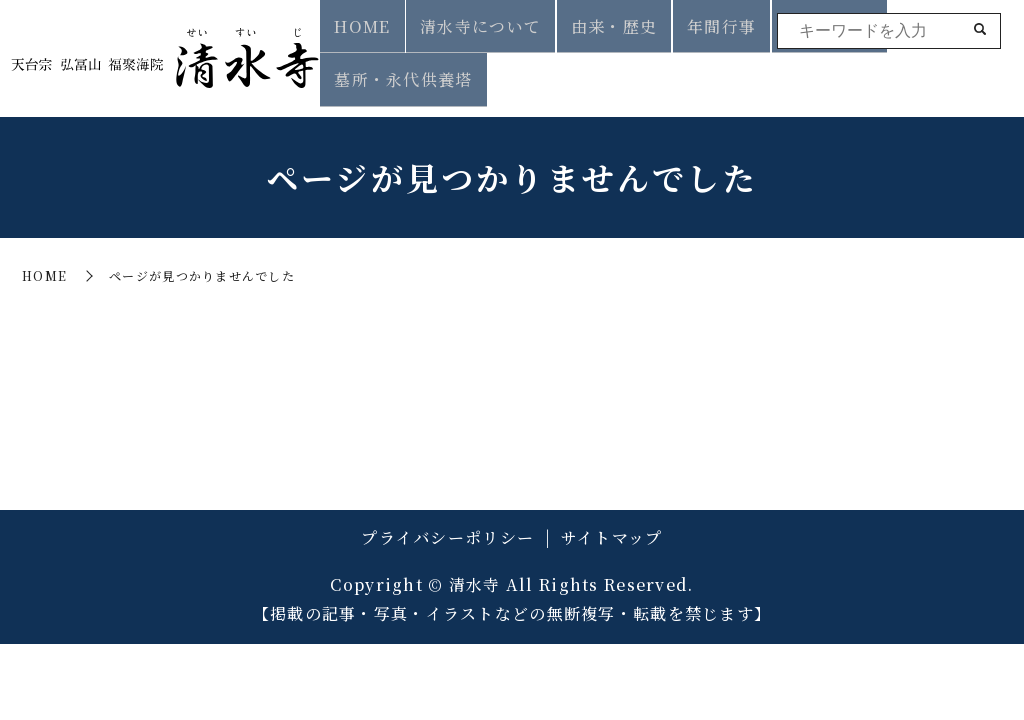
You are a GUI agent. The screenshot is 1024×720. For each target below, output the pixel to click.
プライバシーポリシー (447, 520)
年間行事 (712, 70)
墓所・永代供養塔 (937, 70)
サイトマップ (612, 520)
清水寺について (496, 70)
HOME (390, 70)
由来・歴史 (617, 70)
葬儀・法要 (807, 70)
